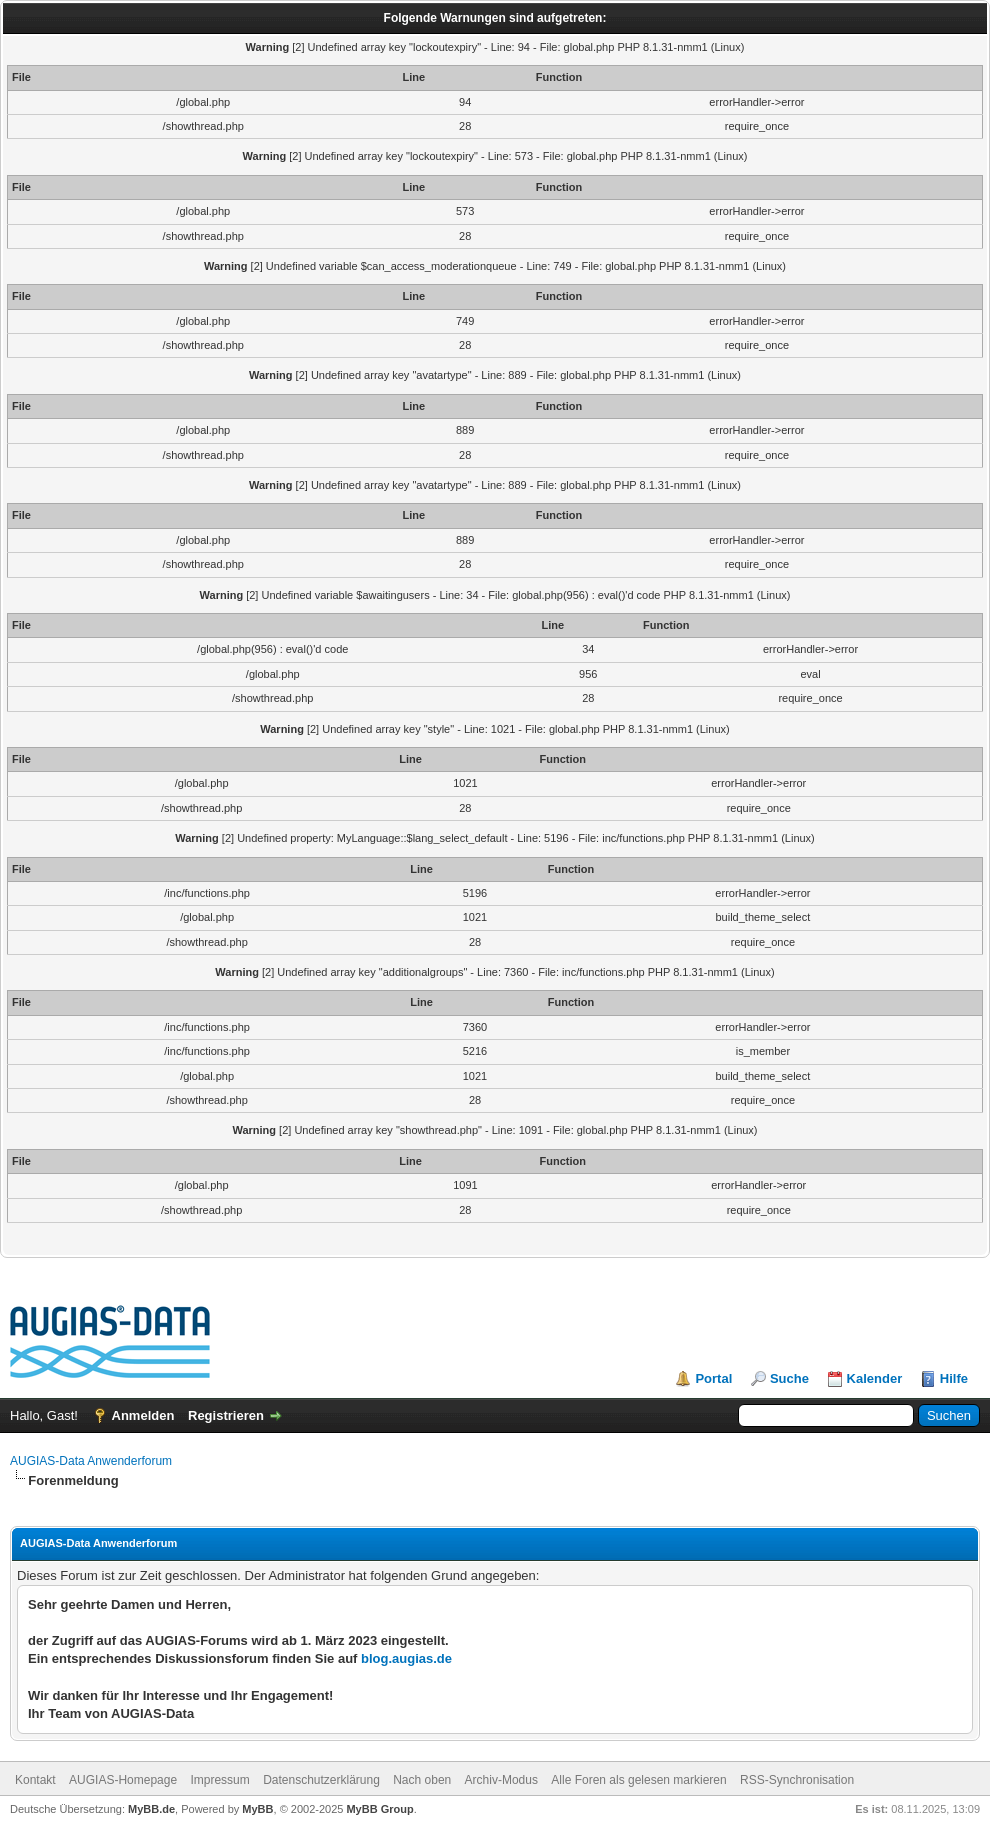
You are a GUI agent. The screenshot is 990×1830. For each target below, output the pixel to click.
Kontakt (35, 1780)
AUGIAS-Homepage (123, 1780)
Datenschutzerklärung (321, 1780)
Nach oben (422, 1780)
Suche (789, 1378)
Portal (713, 1378)
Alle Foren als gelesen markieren (638, 1780)
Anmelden (143, 1415)
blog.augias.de (406, 1658)
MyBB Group (379, 1809)
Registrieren (226, 1415)
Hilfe (954, 1378)
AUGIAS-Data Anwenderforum (91, 1461)
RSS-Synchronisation (797, 1780)
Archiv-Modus (501, 1780)
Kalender (875, 1378)
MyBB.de (151, 1809)
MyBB (257, 1809)
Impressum (219, 1780)
